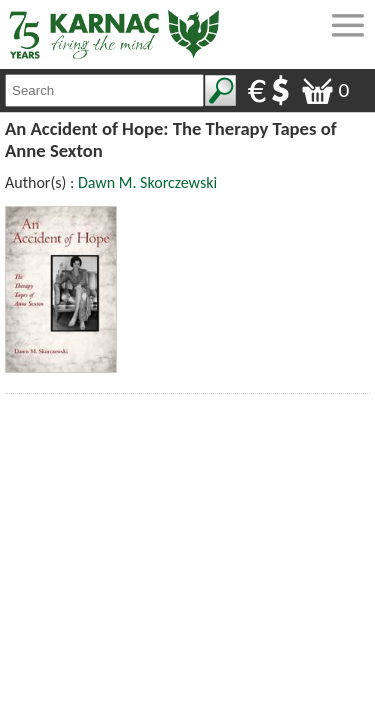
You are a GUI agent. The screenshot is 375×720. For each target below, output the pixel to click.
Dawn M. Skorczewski (147, 182)
